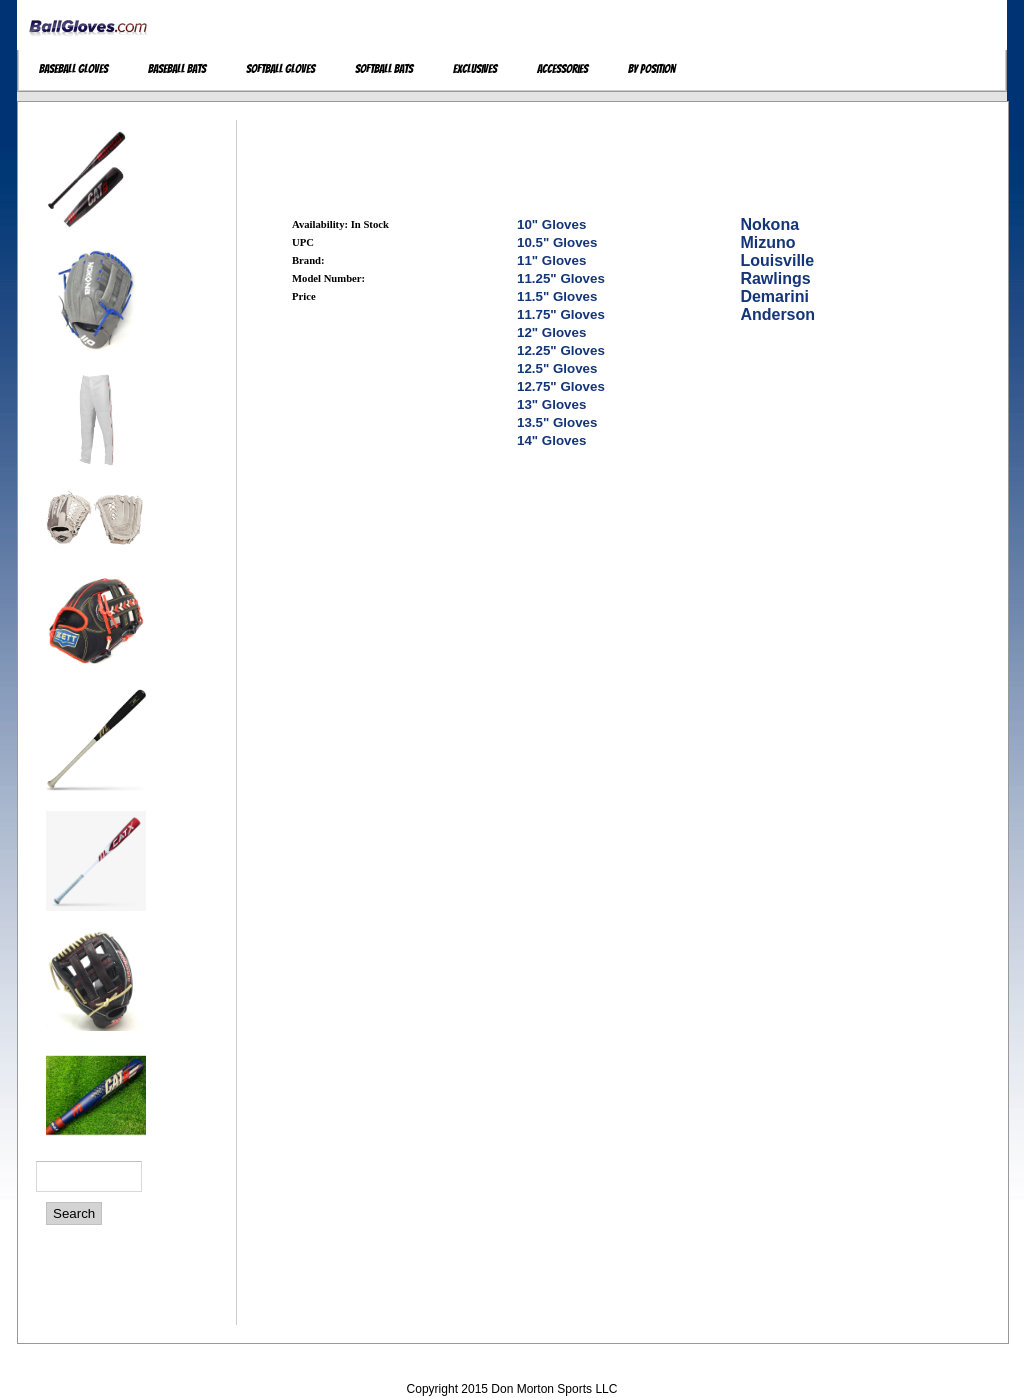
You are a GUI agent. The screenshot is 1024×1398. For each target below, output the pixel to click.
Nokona (769, 224)
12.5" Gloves (557, 368)
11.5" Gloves (557, 296)
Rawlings (775, 278)
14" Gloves (551, 440)
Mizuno (767, 242)
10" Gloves (551, 224)
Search (74, 1213)
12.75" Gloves (561, 386)
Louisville (777, 260)
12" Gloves (551, 332)
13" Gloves (551, 404)
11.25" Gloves (561, 278)
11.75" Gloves (561, 314)
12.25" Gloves (561, 350)
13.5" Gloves (557, 422)
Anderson (777, 314)
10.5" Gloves (557, 242)
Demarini (774, 296)
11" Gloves (551, 260)
